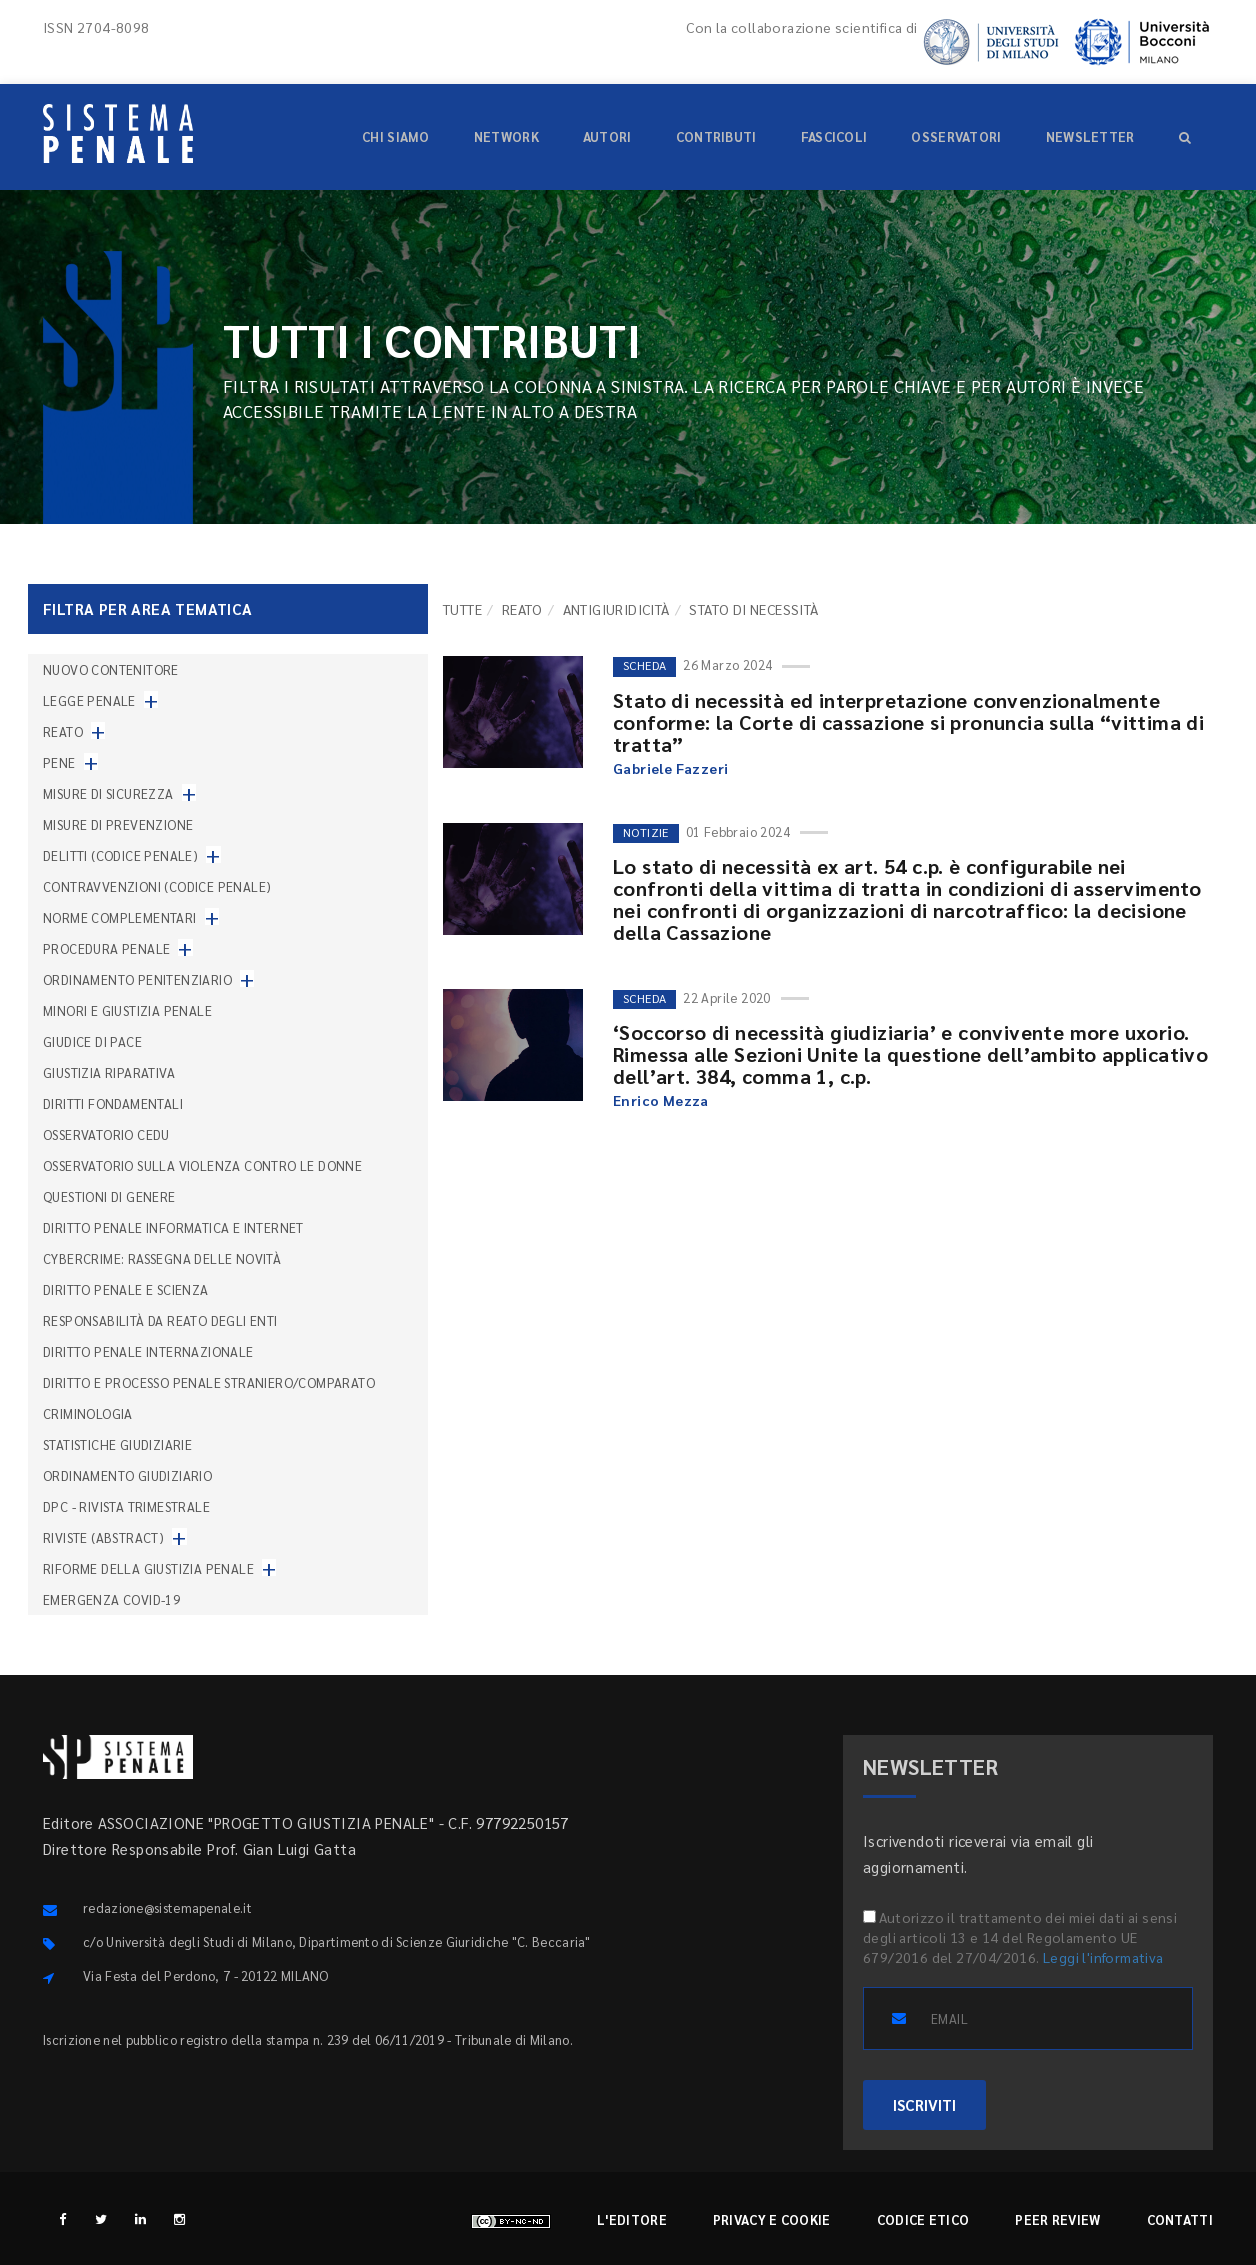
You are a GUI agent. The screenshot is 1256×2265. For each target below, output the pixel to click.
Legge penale (89, 700)
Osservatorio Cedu (106, 1134)
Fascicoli (834, 136)
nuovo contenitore (111, 669)
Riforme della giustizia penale (148, 1568)
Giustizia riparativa (109, 1072)
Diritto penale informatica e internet (173, 1227)
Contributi (716, 136)
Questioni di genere (109, 1196)
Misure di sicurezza (108, 793)
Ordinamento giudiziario (127, 1475)
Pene (59, 762)
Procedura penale (106, 948)
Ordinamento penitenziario (137, 979)
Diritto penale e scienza (126, 1289)
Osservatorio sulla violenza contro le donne (202, 1165)
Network (506, 136)
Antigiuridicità (616, 609)
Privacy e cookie (772, 2219)
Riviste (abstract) (103, 1537)
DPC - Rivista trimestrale (126, 1506)
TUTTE (462, 609)
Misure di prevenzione (118, 824)
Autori (607, 136)
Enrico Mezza (661, 1100)
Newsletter (1090, 136)
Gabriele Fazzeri (670, 768)
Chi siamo (396, 136)
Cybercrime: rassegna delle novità (162, 1258)
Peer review (1057, 2219)
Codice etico (923, 2219)
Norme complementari (120, 917)
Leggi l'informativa (1103, 1957)
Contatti (1180, 2219)
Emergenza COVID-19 (111, 1599)
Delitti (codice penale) (120, 855)
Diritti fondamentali (113, 1103)
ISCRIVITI (924, 2104)
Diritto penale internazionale (148, 1351)
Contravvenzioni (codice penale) (157, 886)
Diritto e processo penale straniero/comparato (209, 1382)
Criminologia (88, 1413)
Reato (522, 609)
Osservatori (956, 136)
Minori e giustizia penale (127, 1010)
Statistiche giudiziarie (117, 1444)
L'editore (632, 2219)
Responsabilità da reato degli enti (160, 1320)
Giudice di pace (92, 1041)
